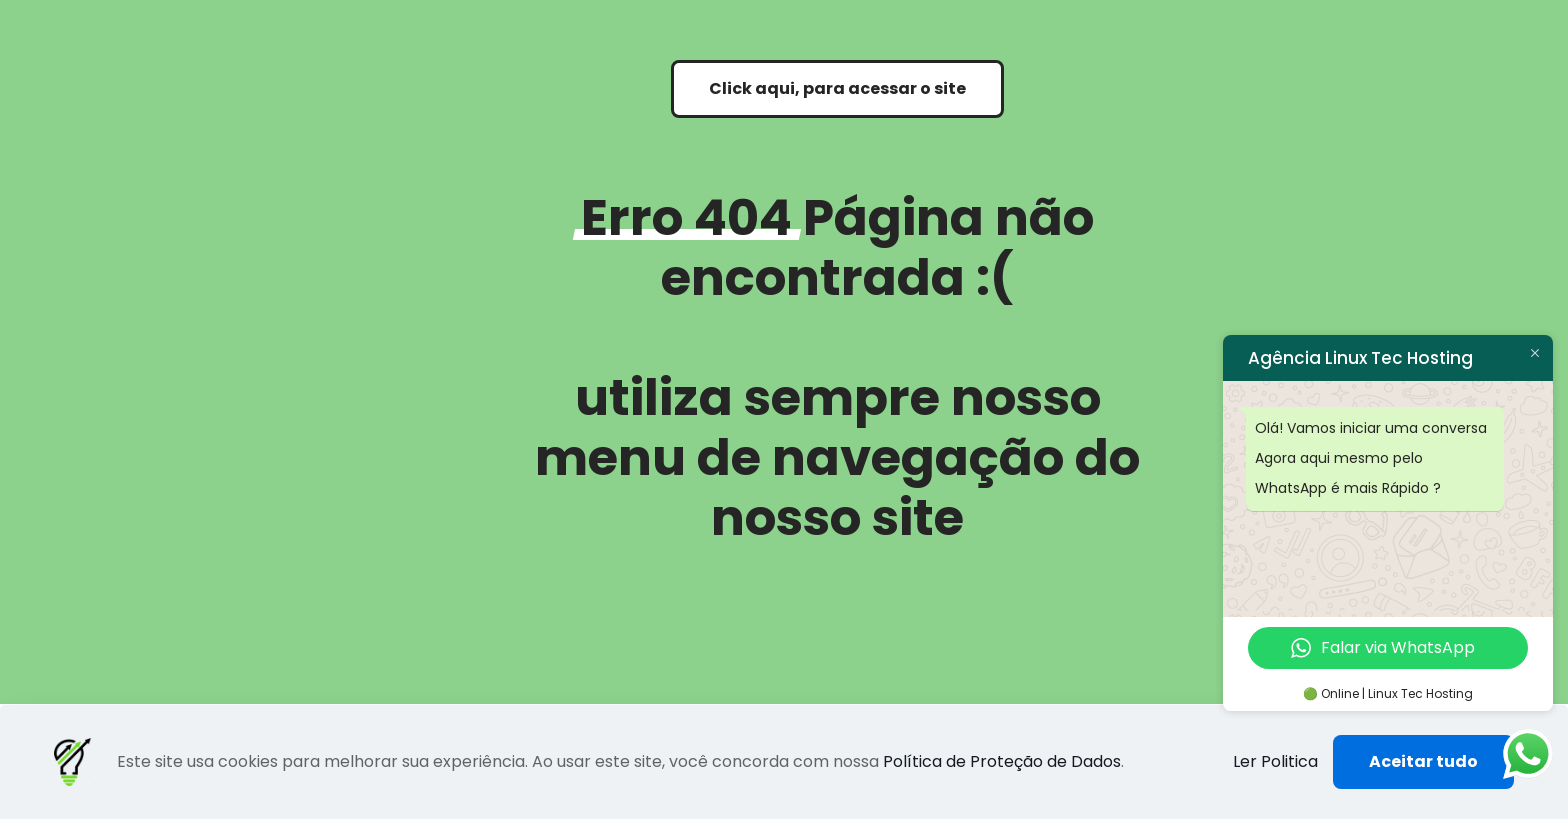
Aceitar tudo (1423, 761)
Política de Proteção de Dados (1002, 761)
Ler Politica (1275, 761)
